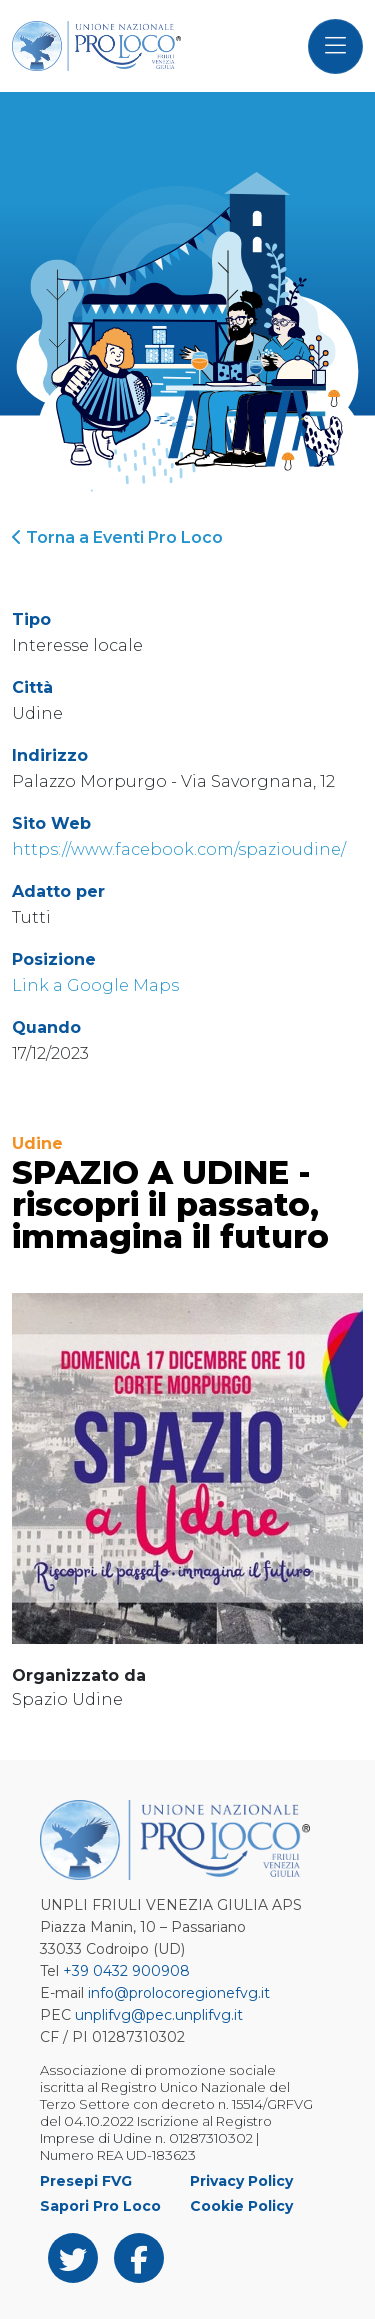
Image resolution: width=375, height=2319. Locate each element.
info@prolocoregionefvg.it (179, 1993)
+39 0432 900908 (126, 1971)
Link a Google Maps (95, 985)
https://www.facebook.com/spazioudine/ (179, 849)
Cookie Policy (241, 2206)
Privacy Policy (241, 2181)
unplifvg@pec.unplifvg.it (159, 2015)
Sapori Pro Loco (100, 2206)
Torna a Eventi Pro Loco (117, 537)
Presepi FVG (86, 2181)
